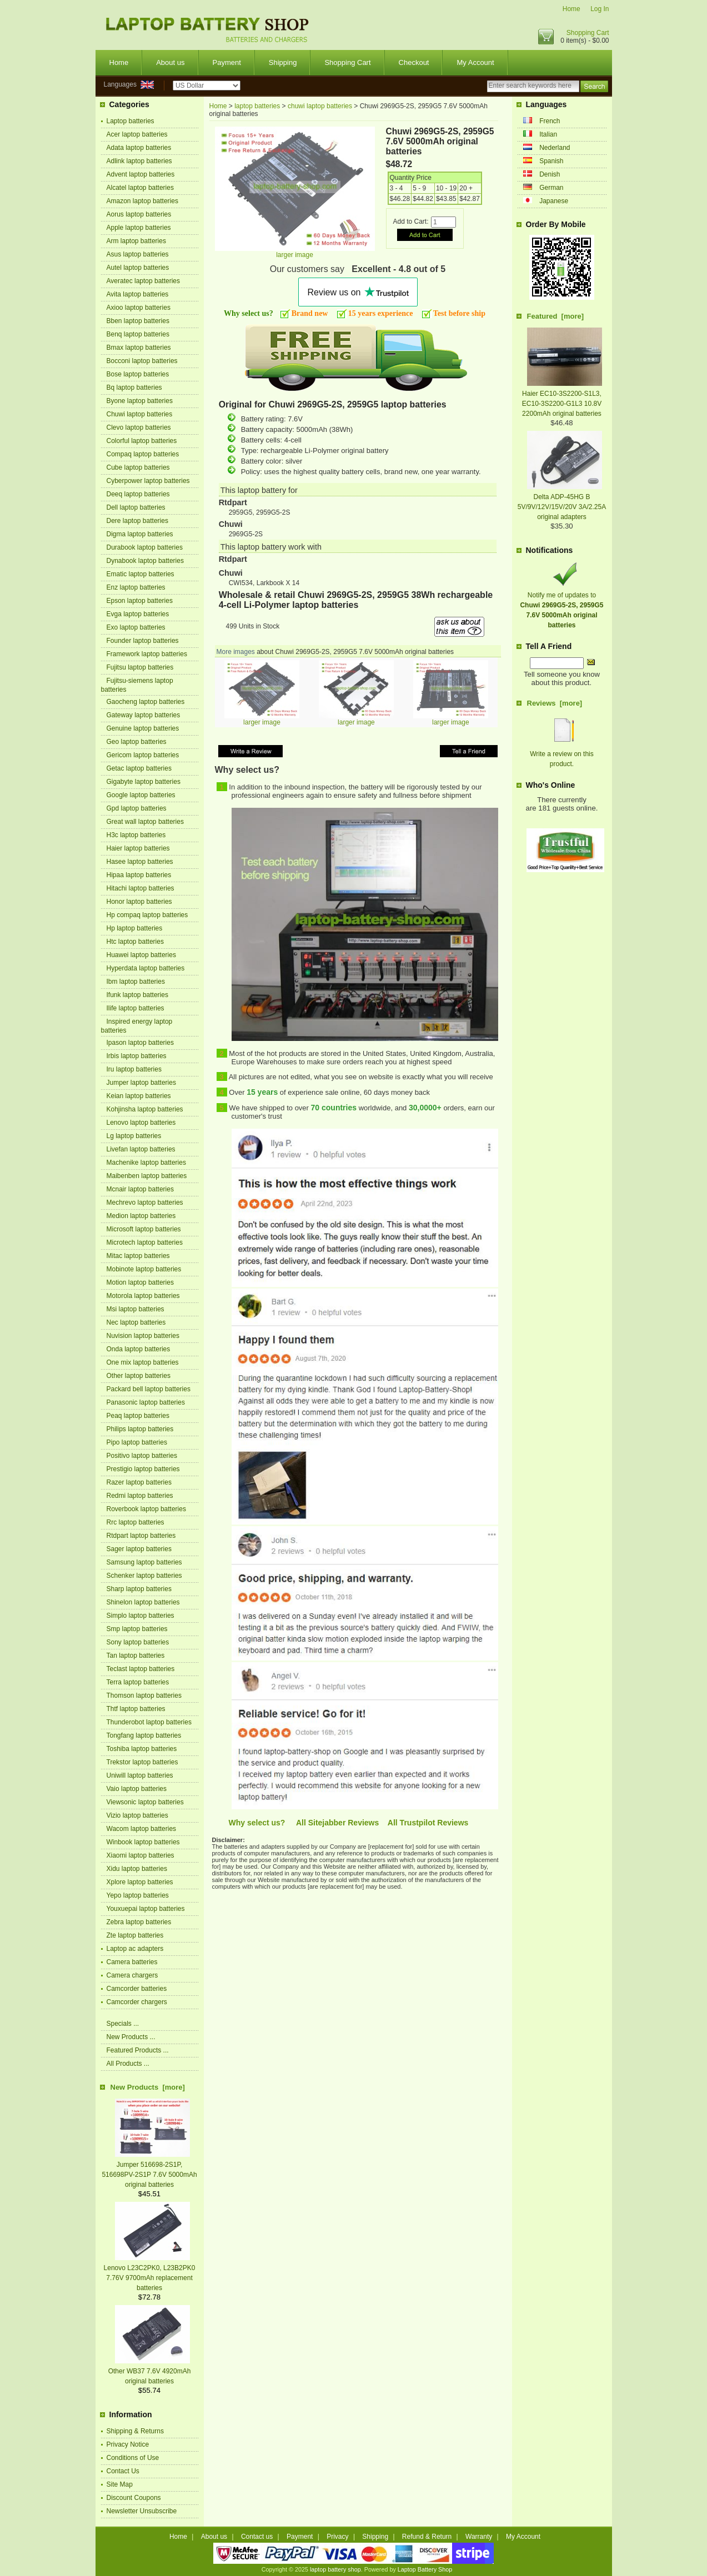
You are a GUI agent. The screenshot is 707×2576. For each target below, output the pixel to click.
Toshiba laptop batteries (142, 1749)
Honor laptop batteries (139, 901)
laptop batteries (257, 106)
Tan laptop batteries (136, 1655)
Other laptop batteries (139, 1376)
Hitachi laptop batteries (140, 888)
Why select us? (257, 1822)
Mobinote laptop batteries (144, 1269)
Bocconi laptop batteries (142, 361)
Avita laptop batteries (138, 294)
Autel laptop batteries (138, 267)
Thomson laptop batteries (144, 1695)
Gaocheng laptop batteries (146, 702)
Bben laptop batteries (138, 321)
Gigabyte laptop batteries (143, 782)
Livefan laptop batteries (141, 1149)
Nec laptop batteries (136, 1322)
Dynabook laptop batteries (145, 561)
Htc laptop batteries (135, 941)
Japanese (553, 201)
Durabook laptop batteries (145, 547)
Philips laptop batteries (140, 1429)
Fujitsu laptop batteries (140, 667)
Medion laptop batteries (141, 1216)
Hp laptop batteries (135, 928)
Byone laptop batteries (140, 401)
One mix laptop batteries (143, 1362)
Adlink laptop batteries (139, 161)
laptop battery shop (335, 2569)
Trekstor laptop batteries (142, 1762)
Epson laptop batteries (140, 601)
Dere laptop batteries (137, 521)
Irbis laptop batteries (137, 1056)
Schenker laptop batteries (144, 1575)
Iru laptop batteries (134, 1069)
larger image (261, 719)
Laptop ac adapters (135, 1949)
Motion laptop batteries (140, 1282)
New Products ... (131, 2037)
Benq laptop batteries (138, 334)
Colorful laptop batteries (142, 441)
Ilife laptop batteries (135, 1008)
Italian (548, 134)
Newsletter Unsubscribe (142, 2511)
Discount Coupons (134, 2498)
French (549, 121)
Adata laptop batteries (139, 148)
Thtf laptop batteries (136, 1709)
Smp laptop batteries (137, 1629)
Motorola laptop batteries (143, 1296)
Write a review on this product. (562, 754)
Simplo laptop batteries (140, 1615)
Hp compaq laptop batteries (147, 915)
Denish (549, 174)
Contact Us (123, 2471)
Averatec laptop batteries (143, 281)
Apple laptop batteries (139, 228)
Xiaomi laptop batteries (140, 1855)
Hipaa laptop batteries (139, 875)
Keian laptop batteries (139, 1096)
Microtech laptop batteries (145, 1242)
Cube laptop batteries (138, 467)
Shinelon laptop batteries (143, 1602)
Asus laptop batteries (138, 254)
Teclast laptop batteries (141, 1669)
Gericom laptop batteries (143, 755)
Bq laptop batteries (134, 387)
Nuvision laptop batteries (143, 1336)
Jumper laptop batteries (141, 1082)
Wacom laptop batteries (142, 1829)
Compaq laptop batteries (143, 454)
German (551, 188)
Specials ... (123, 2023)
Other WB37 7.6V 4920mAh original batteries (149, 2371)
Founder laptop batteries (143, 641)
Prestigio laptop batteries (143, 1469)
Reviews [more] (555, 703)
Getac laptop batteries (139, 768)
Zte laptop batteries (135, 1935)
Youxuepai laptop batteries (146, 1909)
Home (571, 9)
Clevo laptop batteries (139, 427)
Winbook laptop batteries (143, 1842)
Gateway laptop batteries (143, 715)
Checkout (414, 62)
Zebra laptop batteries (139, 1922)
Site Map (120, 2484)
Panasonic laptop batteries (146, 1402)
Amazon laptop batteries (142, 201)
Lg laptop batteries (134, 1136)
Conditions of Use (133, 2458)
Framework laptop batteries (147, 654)
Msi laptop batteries (135, 1309)
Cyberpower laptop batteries (148, 481)
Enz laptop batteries (136, 587)
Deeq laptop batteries (138, 494)
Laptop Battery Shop (425, 2569)
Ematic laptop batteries (140, 574)
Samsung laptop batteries (144, 1562)
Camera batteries (132, 1962)
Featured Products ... (138, 2050)
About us (170, 62)
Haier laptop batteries (138, 848)
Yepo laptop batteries (138, 1895)
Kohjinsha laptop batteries (145, 1109)
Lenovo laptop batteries (141, 1122)
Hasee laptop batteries (140, 862)
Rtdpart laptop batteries (141, 1535)
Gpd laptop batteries (137, 808)
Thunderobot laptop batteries (149, 1722)
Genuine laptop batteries (143, 728)
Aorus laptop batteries (139, 214)
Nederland (554, 148)
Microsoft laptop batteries (144, 1229)
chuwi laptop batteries (320, 106)
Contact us (257, 2536)
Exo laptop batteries (136, 627)
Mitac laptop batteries (138, 1256)
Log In (599, 9)
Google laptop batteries (141, 795)
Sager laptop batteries (139, 1549)
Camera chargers (132, 1975)
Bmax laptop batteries (139, 347)
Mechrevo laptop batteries (145, 1202)
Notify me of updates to (561, 605)
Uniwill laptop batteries (140, 1775)
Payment (227, 62)
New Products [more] (148, 2087)
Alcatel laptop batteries (140, 188)
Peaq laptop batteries (138, 1416)
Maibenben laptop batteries (147, 1176)
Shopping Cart (587, 33)
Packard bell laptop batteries (148, 1389)
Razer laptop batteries (139, 1482)
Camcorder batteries (137, 1989)
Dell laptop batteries (136, 507)
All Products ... (128, 2063)
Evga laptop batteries (138, 614)
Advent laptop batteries (141, 174)
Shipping (283, 62)
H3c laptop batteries (136, 835)
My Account (475, 62)
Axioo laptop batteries (139, 307)
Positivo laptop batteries (142, 1456)
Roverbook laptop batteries (146, 1509)
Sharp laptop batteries (139, 1589)
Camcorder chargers (137, 2002)
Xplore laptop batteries (140, 1882)
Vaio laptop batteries (137, 1789)
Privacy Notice (128, 2444)
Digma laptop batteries (140, 534)
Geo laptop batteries (137, 742)
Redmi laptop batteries (140, 1496)
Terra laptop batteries (138, 1682)
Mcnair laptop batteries (140, 1189)
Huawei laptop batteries (141, 955)
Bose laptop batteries (138, 374)
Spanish (551, 161)
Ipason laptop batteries (140, 1042)
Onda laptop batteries (139, 1349)
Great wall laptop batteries (145, 822)
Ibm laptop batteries (136, 981)
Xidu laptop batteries (137, 1869)
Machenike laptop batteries (146, 1162)
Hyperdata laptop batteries (146, 968)
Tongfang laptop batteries (144, 1735)
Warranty (478, 2536)
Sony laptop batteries (138, 1642)
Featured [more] (555, 316)
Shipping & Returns (135, 2431)
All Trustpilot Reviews (428, 1822)
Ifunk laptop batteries (137, 995)
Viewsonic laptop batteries (145, 1802)
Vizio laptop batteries (137, 1815)
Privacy (337, 2536)
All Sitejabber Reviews (337, 1822)
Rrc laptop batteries (135, 1522)
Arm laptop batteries (136, 241)
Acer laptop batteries (137, 134)
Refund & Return (427, 2536)
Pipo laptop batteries (137, 1442)
